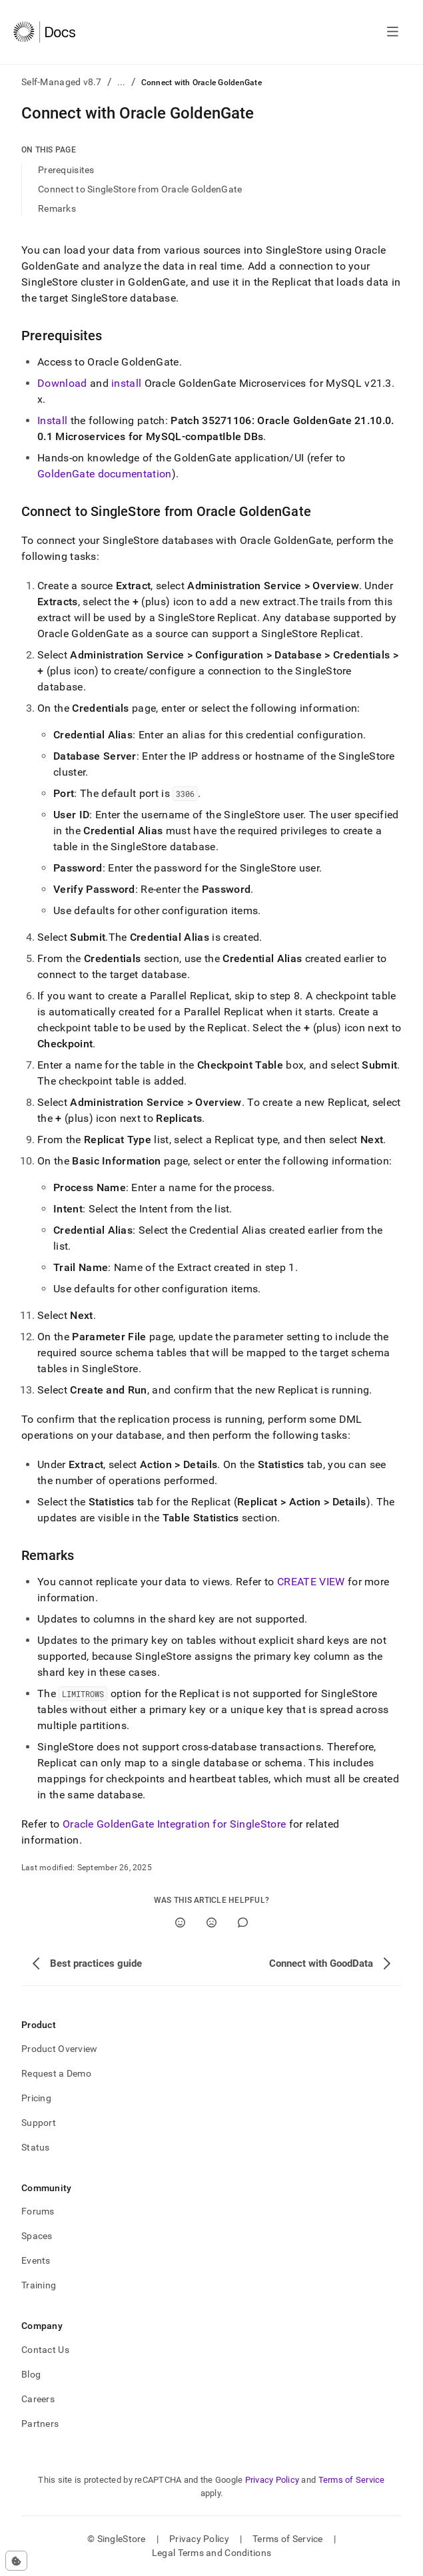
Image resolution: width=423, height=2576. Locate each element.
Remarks (57, 208)
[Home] (44, 32)
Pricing (36, 2098)
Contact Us (45, 2349)
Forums (38, 2211)
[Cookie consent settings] (16, 2561)
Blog (31, 2374)
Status (35, 2147)
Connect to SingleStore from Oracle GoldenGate (140, 189)
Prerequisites (66, 169)
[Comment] (242, 1923)
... (121, 82)
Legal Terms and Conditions (211, 2552)
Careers (38, 2399)
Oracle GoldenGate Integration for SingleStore (174, 1824)
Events (36, 2260)
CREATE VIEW (311, 1581)
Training (38, 2285)
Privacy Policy (272, 2480)
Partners (40, 2423)
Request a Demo (56, 2073)
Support (38, 2122)
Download (62, 383)
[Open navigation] (393, 32)
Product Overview (59, 2048)
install (126, 383)
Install (52, 420)
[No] (211, 1923)
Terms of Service (351, 2480)
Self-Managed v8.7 (61, 82)
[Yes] (180, 1923)
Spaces (37, 2235)
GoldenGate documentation (104, 473)
